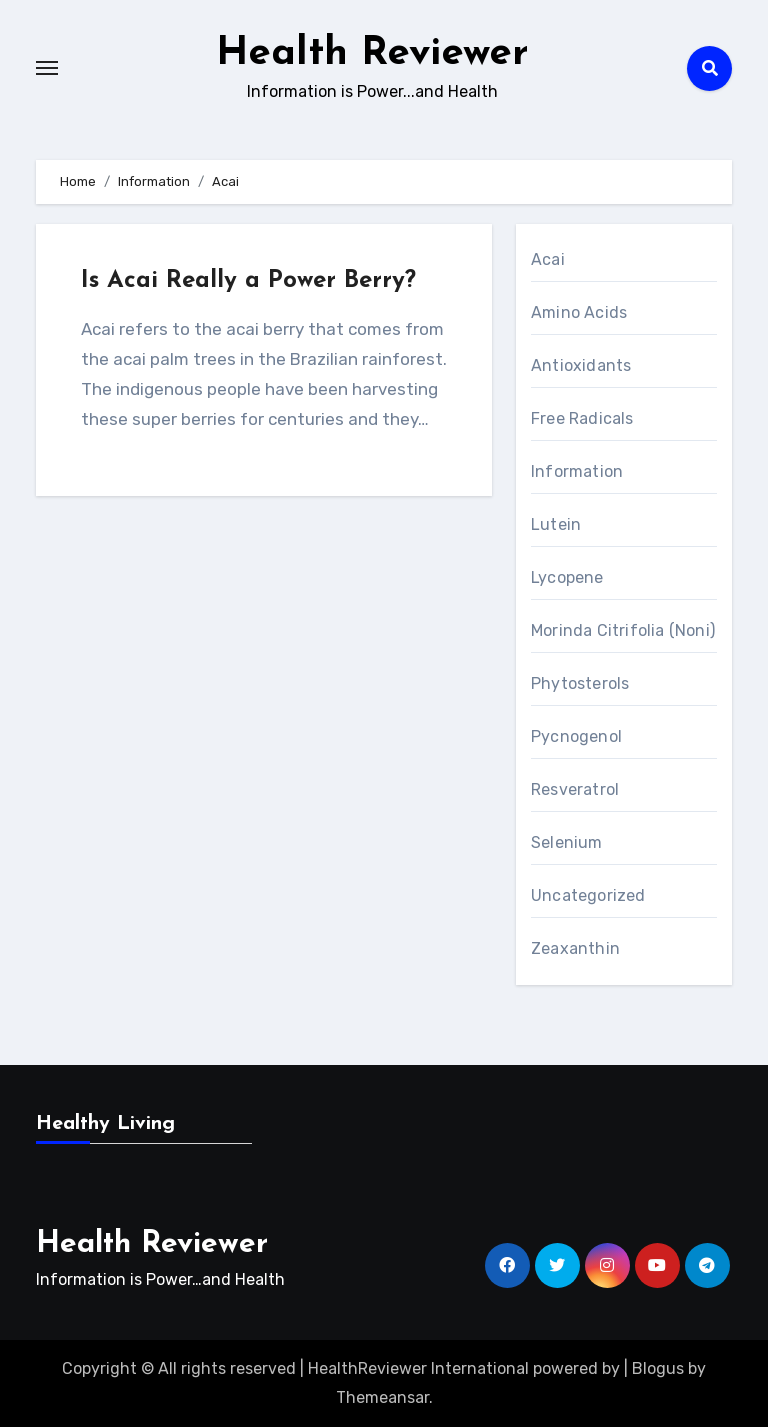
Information (577, 471)
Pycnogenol (576, 736)
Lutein (556, 524)
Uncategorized (588, 895)
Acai (548, 259)
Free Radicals (582, 418)
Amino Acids (579, 312)
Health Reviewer (372, 54)
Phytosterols (580, 683)
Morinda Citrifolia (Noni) (623, 630)
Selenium (567, 842)
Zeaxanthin (575, 948)
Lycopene (567, 577)
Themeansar (382, 1397)
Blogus (658, 1368)
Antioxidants (581, 365)
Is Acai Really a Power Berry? (248, 281)
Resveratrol (575, 789)
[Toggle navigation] (47, 68)
